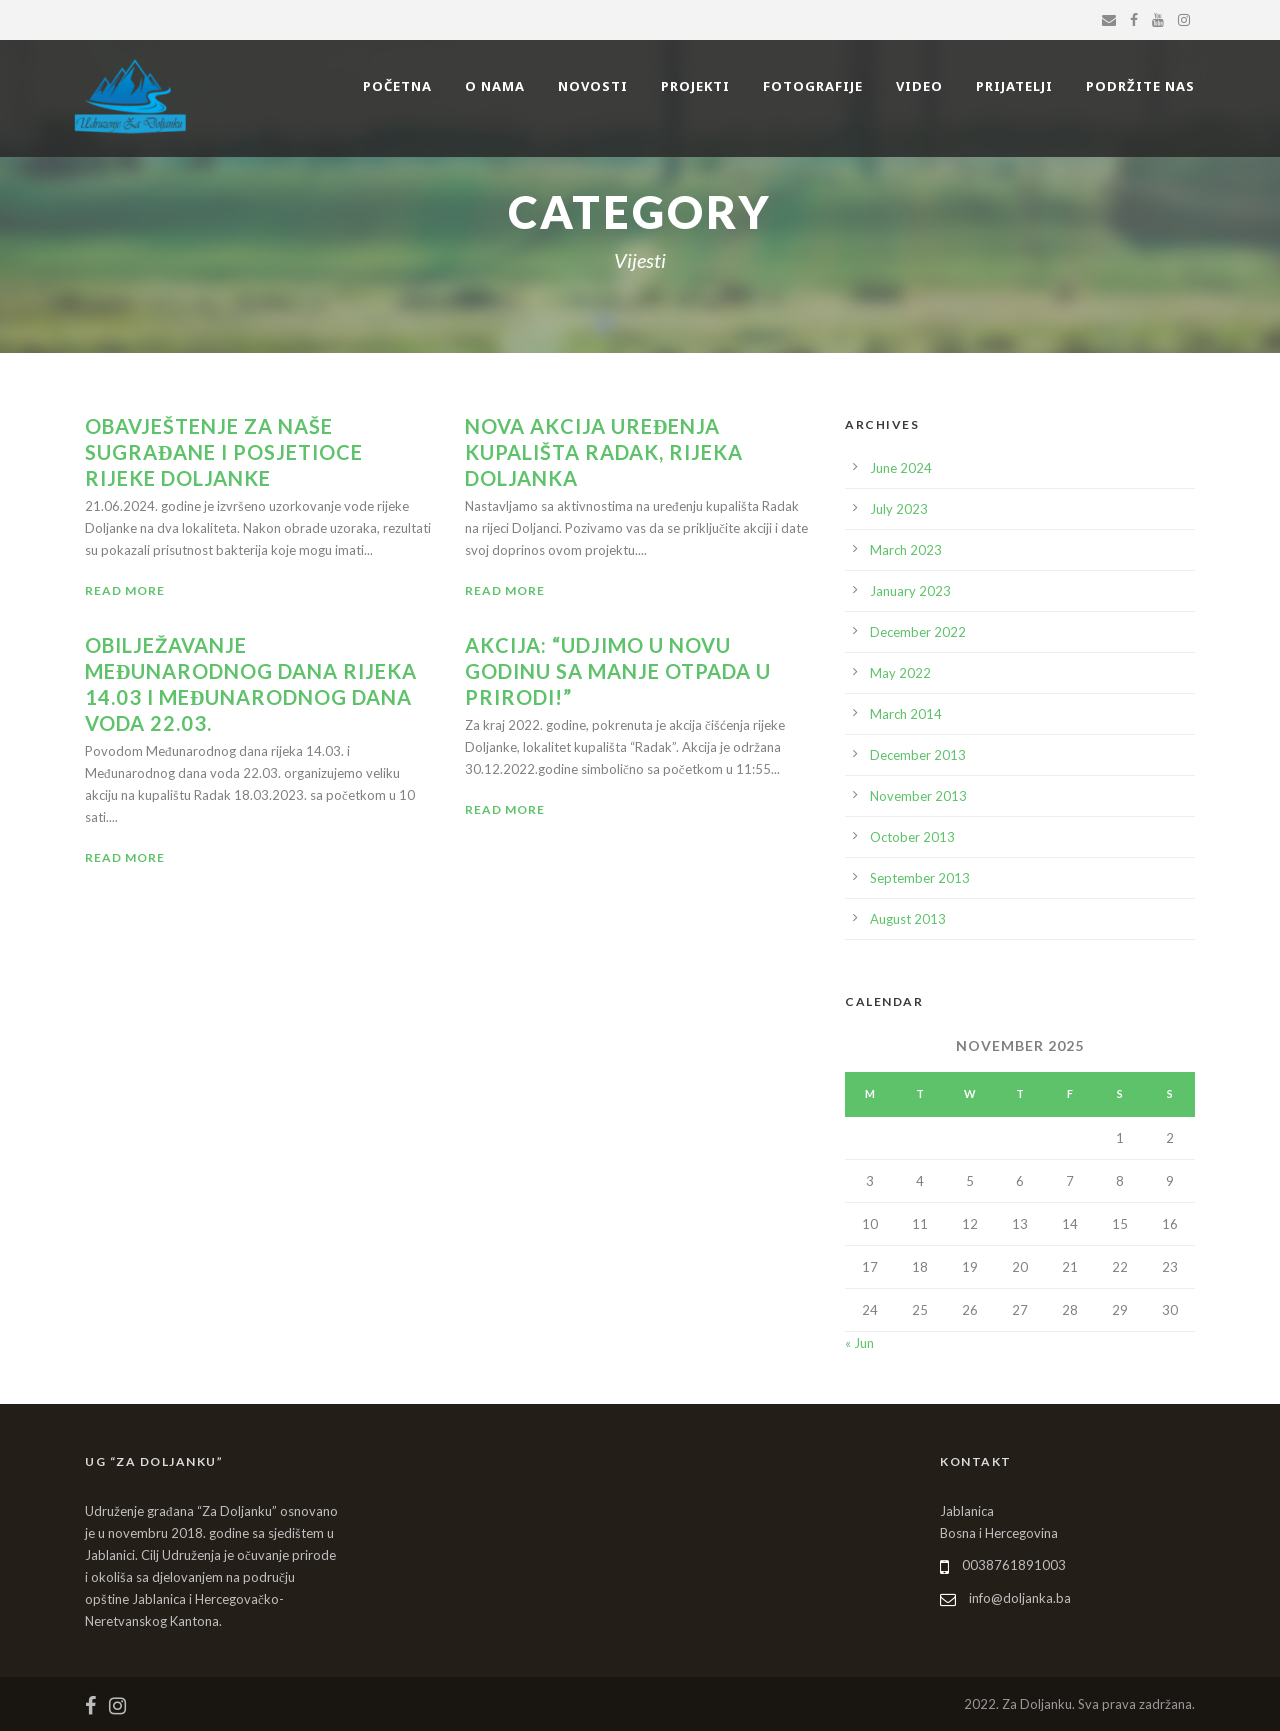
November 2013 (918, 796)
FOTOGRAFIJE (813, 86)
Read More (125, 590)
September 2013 (920, 878)
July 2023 (899, 509)
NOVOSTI (593, 86)
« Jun (859, 1343)
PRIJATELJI (1014, 86)
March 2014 (906, 714)
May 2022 (900, 673)
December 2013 (918, 755)
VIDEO (919, 86)
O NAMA (495, 86)
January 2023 (910, 591)
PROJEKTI (695, 86)
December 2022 (918, 632)
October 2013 (912, 837)
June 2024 (901, 468)
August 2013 (908, 919)
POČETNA (397, 86)
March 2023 (906, 550)
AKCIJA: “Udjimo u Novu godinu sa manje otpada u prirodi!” (618, 671)
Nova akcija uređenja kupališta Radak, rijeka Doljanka (604, 452)
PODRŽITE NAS (1140, 86)
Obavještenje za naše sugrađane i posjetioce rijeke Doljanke (224, 452)
